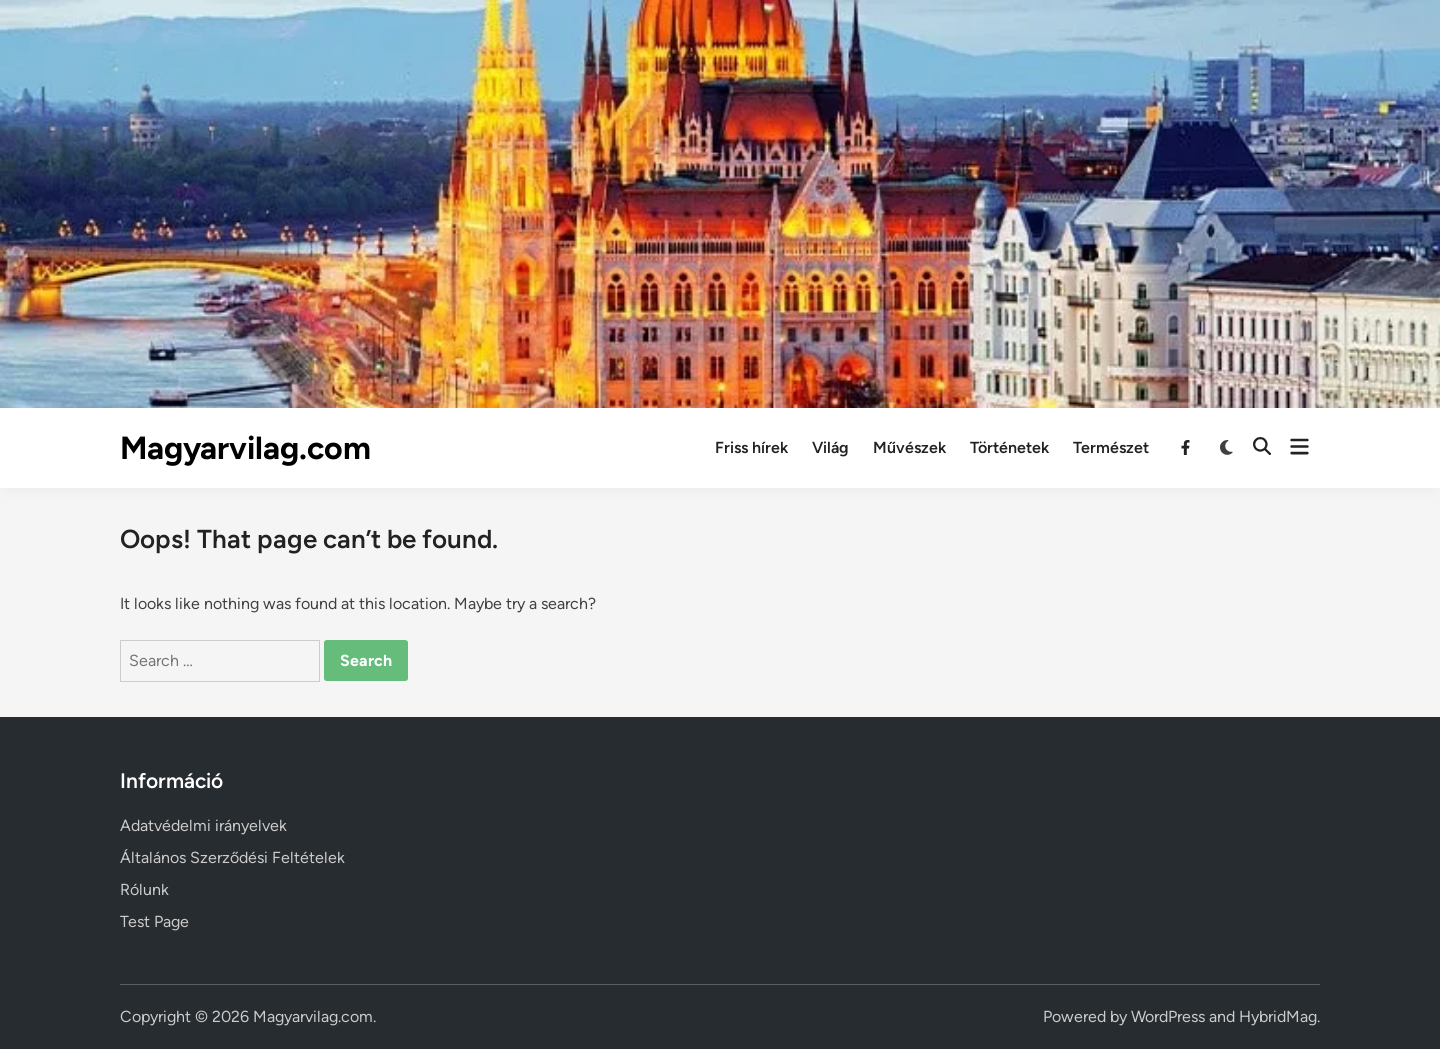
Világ (830, 447)
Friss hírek (751, 447)
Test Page (154, 921)
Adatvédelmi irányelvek (203, 825)
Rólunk (144, 889)
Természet (1111, 447)
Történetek (1009, 447)
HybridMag (1278, 1016)
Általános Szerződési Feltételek (232, 857)
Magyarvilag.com (245, 448)
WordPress (1168, 1016)
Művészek (909, 447)
